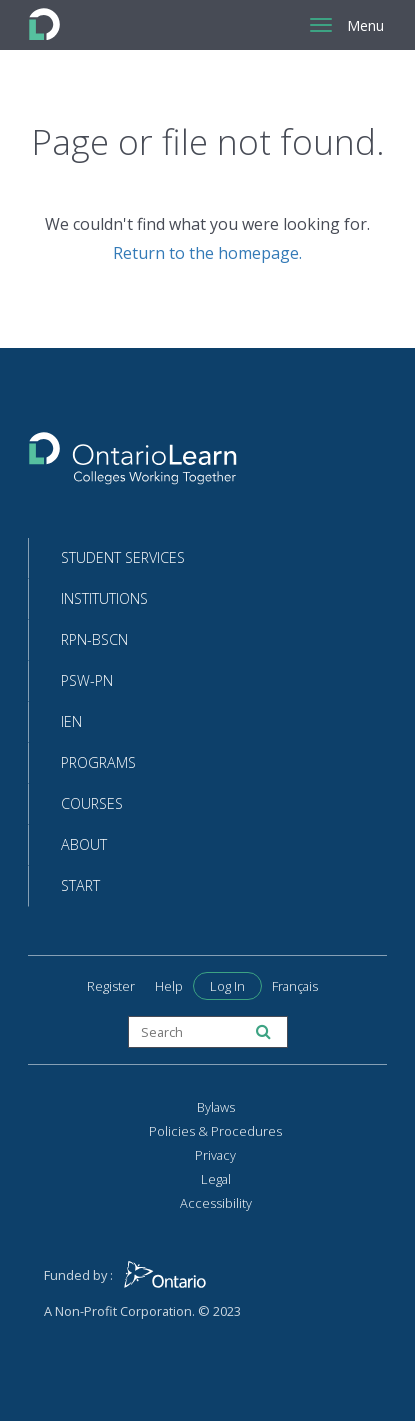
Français (295, 986)
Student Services (123, 557)
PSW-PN (87, 680)
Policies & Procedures (215, 1131)
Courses (92, 803)
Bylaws (216, 1107)
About (84, 844)
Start (80, 885)
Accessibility (216, 1203)
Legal (216, 1179)
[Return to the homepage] (133, 464)
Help (169, 986)
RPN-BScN (94, 639)
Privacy (215, 1155)
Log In (227, 986)
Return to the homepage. (207, 253)
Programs (98, 762)
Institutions (104, 598)
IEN (71, 721)
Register (111, 986)
